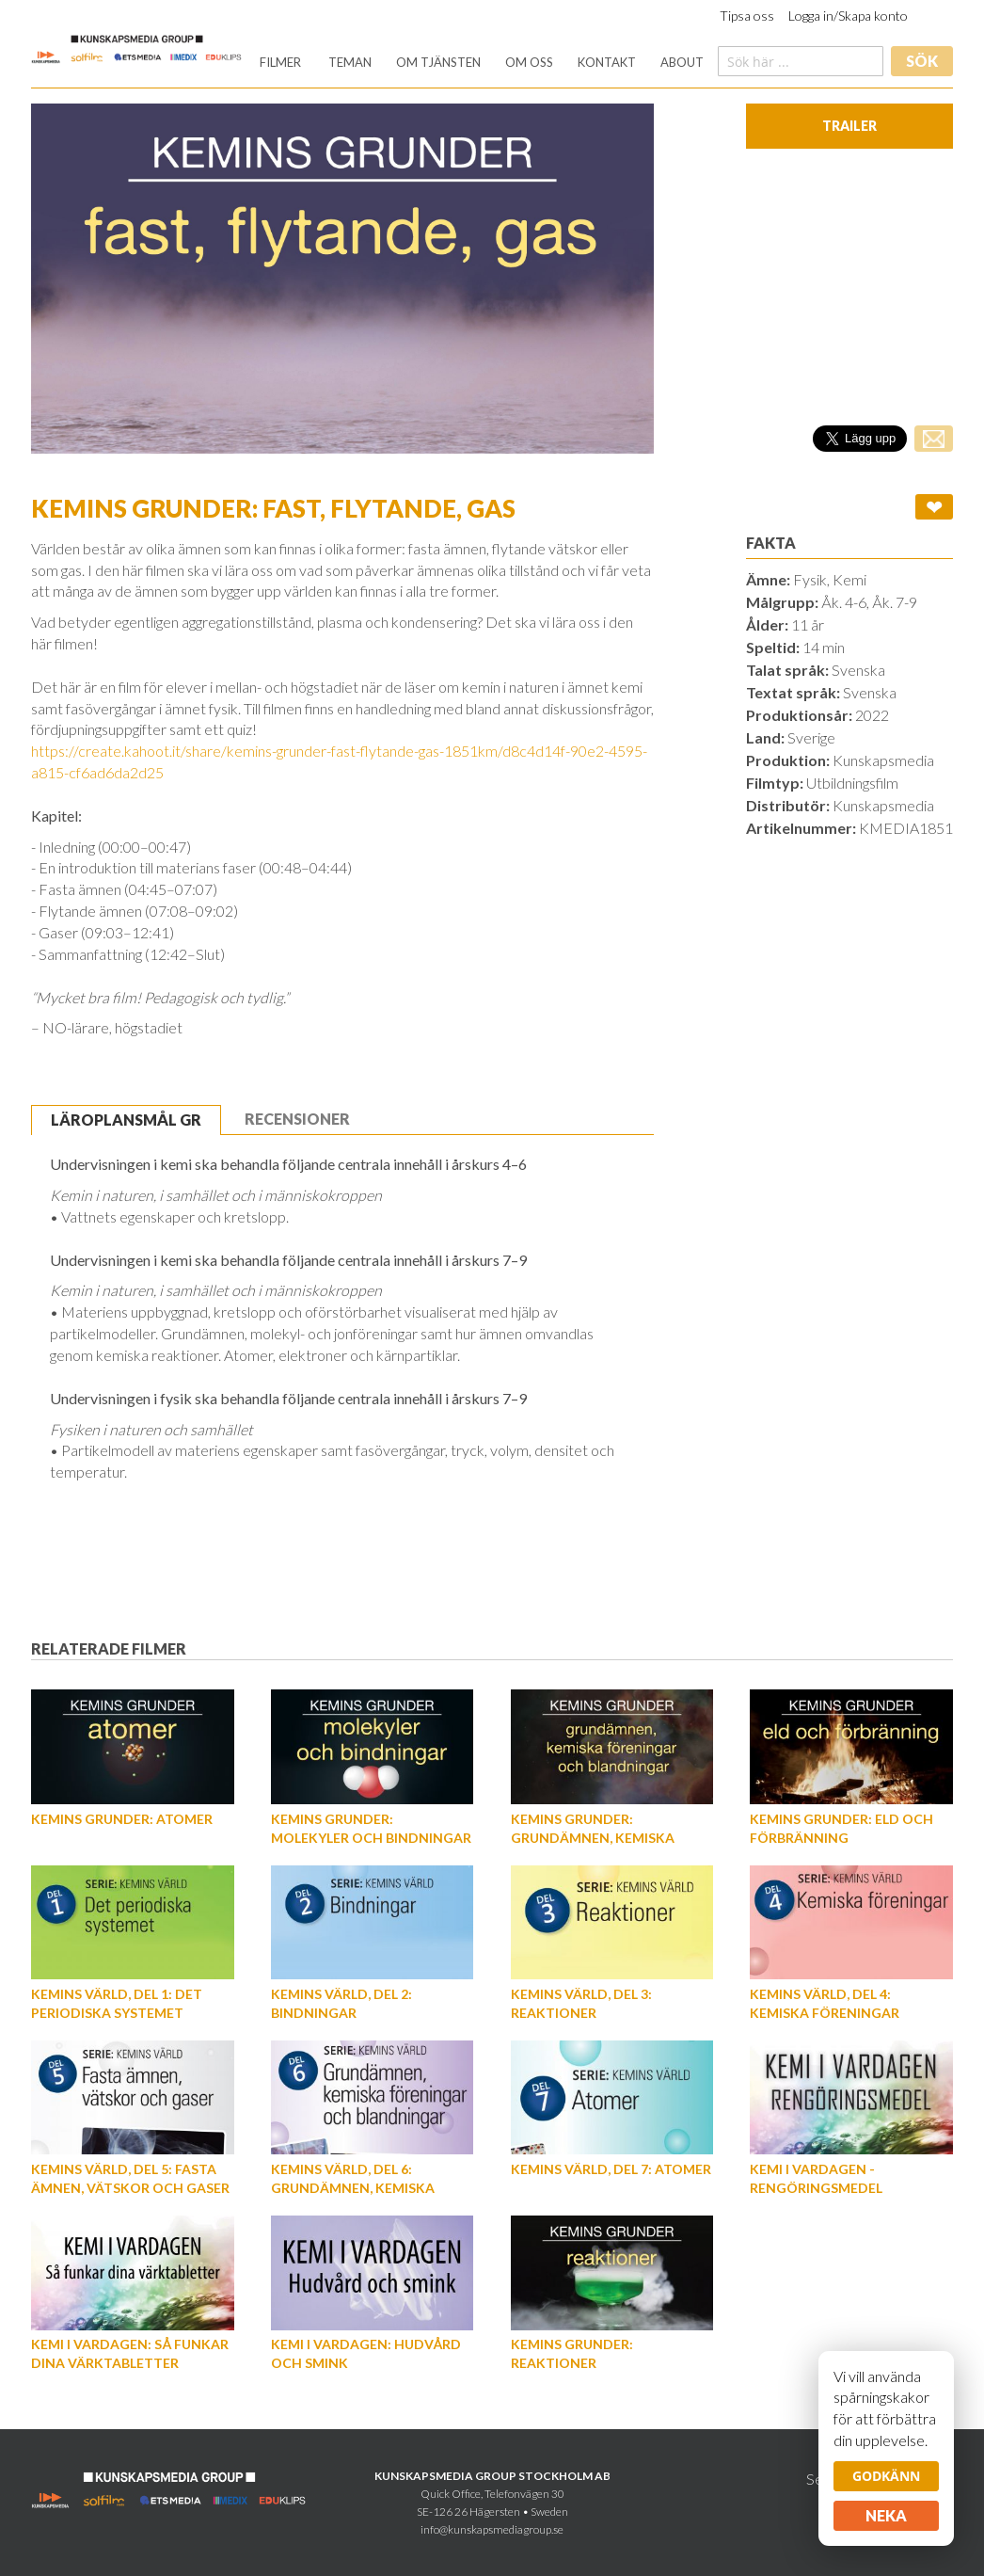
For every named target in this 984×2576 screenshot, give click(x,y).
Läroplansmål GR (126, 1119)
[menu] (481, 62)
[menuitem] (280, 62)
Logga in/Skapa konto (848, 16)
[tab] (126, 1120)
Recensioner (297, 1119)
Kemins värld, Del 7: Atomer (611, 2169)
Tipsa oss (747, 16)
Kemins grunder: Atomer (122, 1819)
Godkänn (886, 2476)
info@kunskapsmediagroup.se (492, 2529)
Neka (886, 2515)
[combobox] (800, 61)
